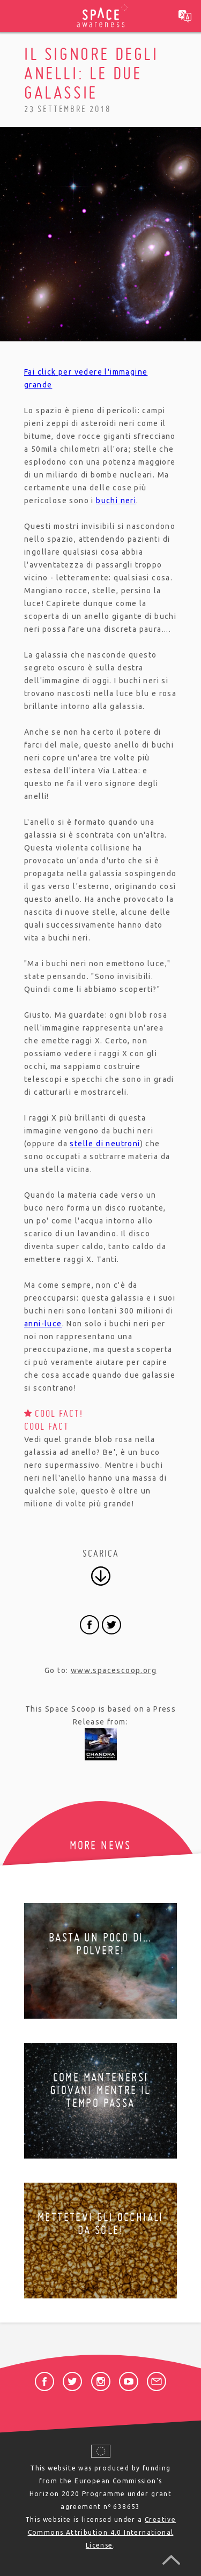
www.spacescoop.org (114, 1670)
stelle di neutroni (105, 1143)
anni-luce (43, 1323)
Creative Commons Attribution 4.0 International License (102, 2532)
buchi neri (116, 500)
